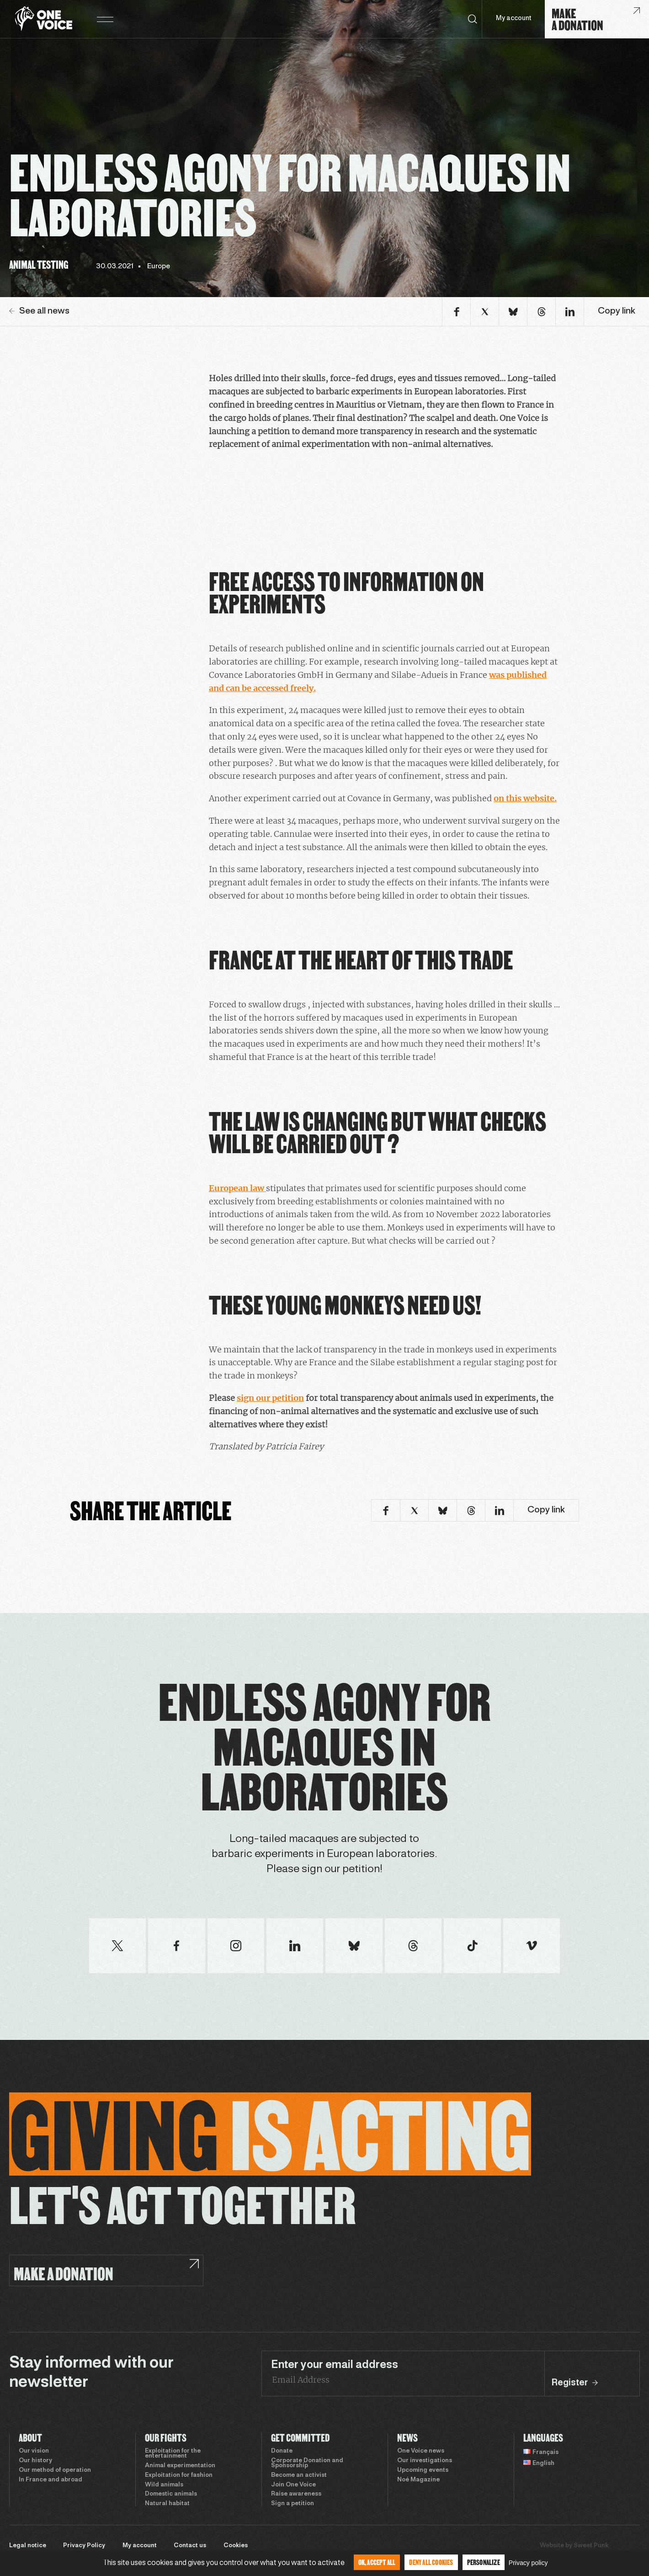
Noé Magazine (418, 2480)
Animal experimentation (180, 2466)
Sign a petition (292, 2504)
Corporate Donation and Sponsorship (307, 2463)
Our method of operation (55, 2470)
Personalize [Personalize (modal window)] (483, 2562)
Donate (282, 2451)
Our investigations (424, 2461)
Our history (35, 2461)
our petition (280, 1398)
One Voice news (420, 2451)
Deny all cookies (431, 2562)
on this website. (525, 798)
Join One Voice (293, 2485)
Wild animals (164, 2485)
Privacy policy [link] (528, 2562)
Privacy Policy (84, 2546)
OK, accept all (377, 2562)
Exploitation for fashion (179, 2475)
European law (237, 1188)
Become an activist (299, 2475)
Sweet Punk (591, 2546)
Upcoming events (422, 2470)
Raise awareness (296, 2494)
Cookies (235, 2546)
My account (513, 18)
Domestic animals (171, 2494)
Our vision (34, 2451)
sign (246, 1398)
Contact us (190, 2546)
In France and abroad (50, 2480)
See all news (39, 311)
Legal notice (27, 2546)
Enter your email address (334, 2365)
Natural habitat (167, 2504)
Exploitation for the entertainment (173, 2453)
